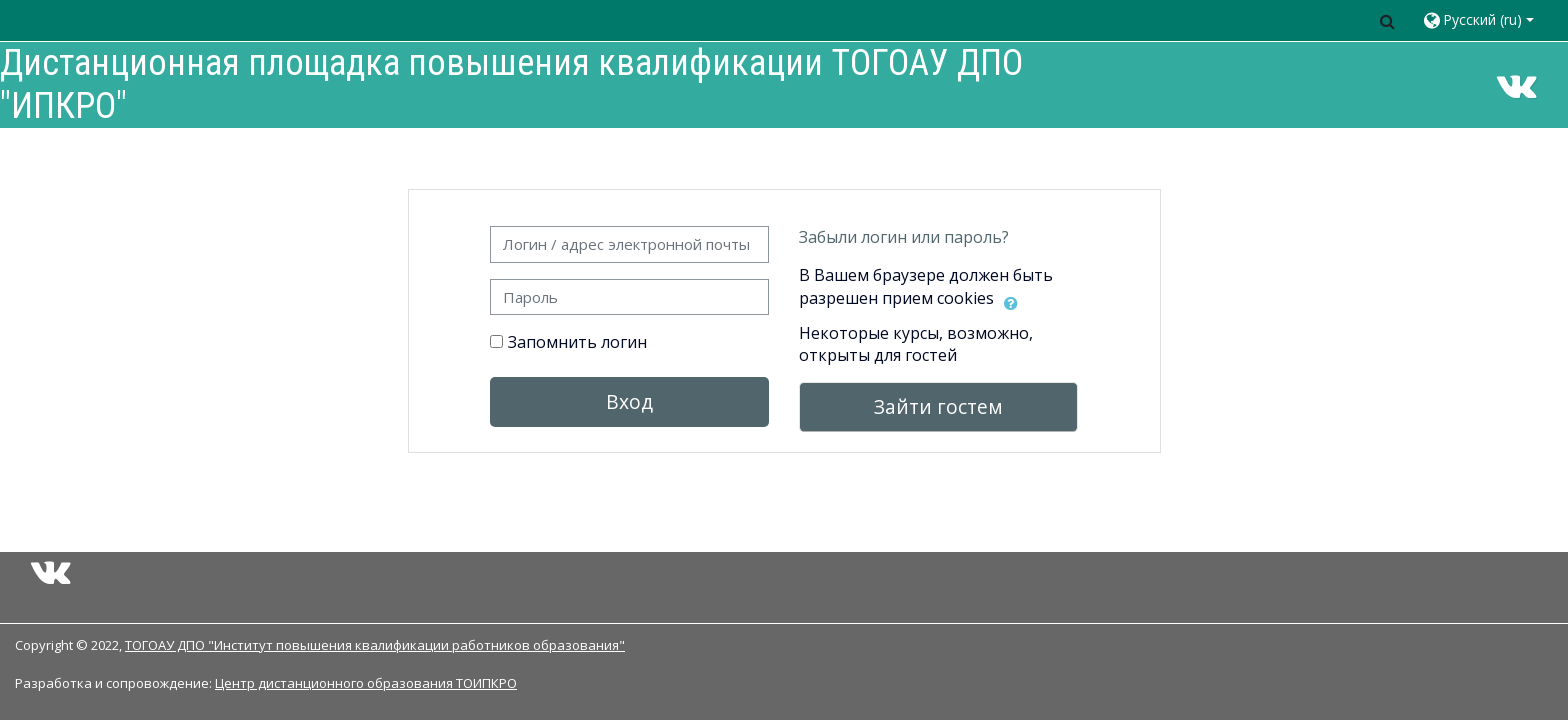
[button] (1387, 20)
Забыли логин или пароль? (904, 237)
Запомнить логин (577, 342)
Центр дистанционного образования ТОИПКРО (366, 683)
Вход (629, 401)
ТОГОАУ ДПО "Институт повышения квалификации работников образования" (375, 645)
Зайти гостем (938, 406)
